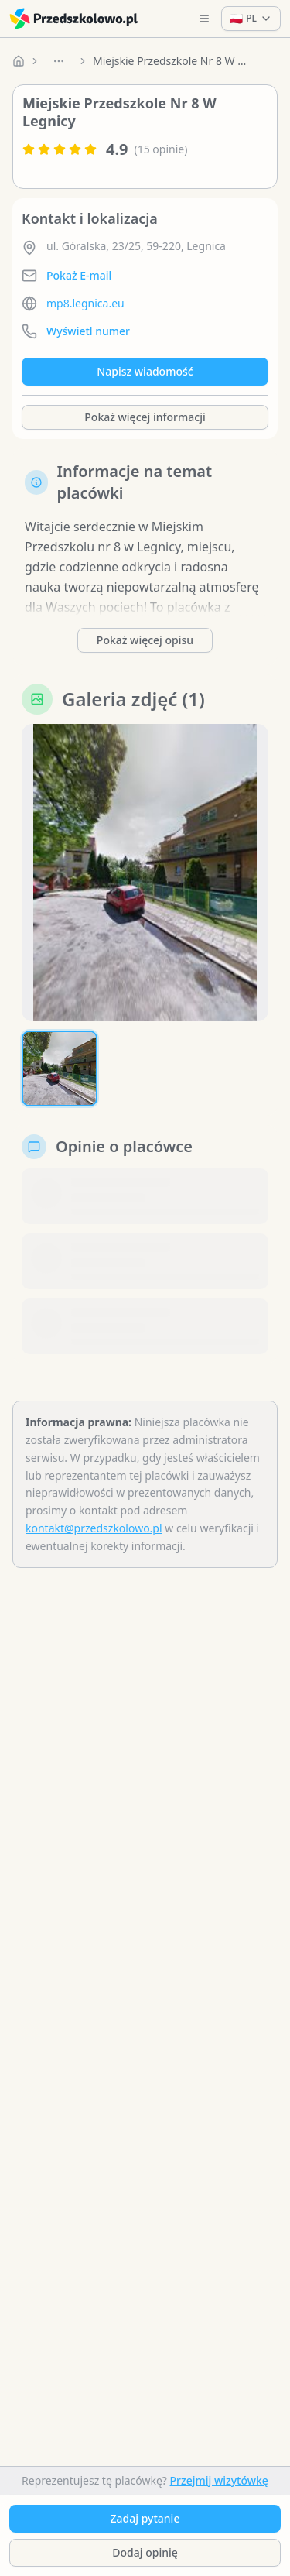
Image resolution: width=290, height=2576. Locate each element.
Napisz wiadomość (145, 371)
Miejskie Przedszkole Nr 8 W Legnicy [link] (170, 60)
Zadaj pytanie (145, 2518)
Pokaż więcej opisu (145, 640)
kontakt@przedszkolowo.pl (94, 1528)
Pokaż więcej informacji (144, 417)
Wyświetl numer (88, 331)
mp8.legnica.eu (85, 303)
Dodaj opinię (144, 2552)
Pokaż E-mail (78, 275)
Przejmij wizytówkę (219, 2480)
